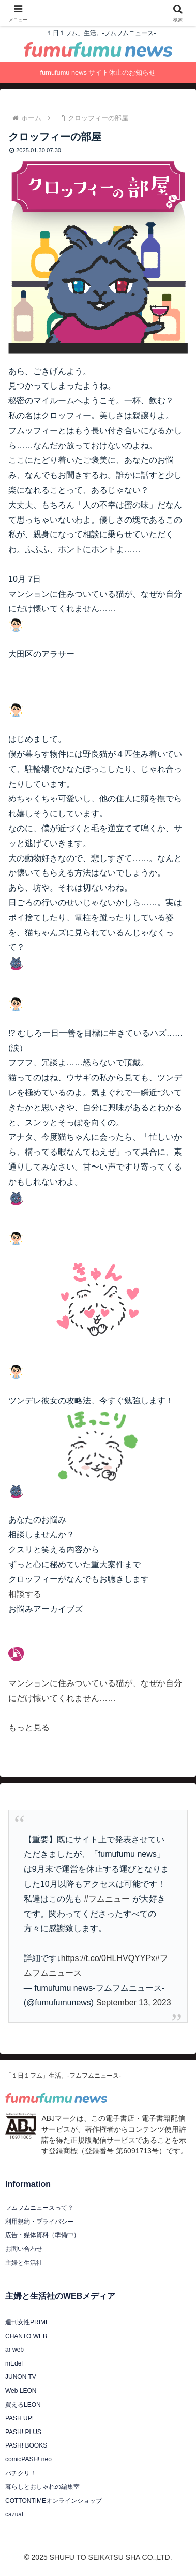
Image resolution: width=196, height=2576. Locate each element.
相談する (24, 1594)
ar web (14, 2349)
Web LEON (20, 2390)
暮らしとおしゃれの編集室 (42, 2486)
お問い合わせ (23, 2249)
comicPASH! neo (28, 2459)
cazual (14, 2514)
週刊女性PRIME (27, 2322)
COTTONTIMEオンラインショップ (53, 2500)
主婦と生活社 (23, 2262)
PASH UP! (19, 2418)
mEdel (14, 2363)
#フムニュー (107, 1898)
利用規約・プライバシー (39, 2221)
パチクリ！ (20, 2473)
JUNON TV (20, 2376)
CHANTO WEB (26, 2336)
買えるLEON (23, 2404)
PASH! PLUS (23, 2432)
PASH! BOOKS (26, 2445)
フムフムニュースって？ (39, 2207)
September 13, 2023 (133, 2002)
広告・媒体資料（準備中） (42, 2235)
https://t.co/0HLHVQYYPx (108, 1958)
